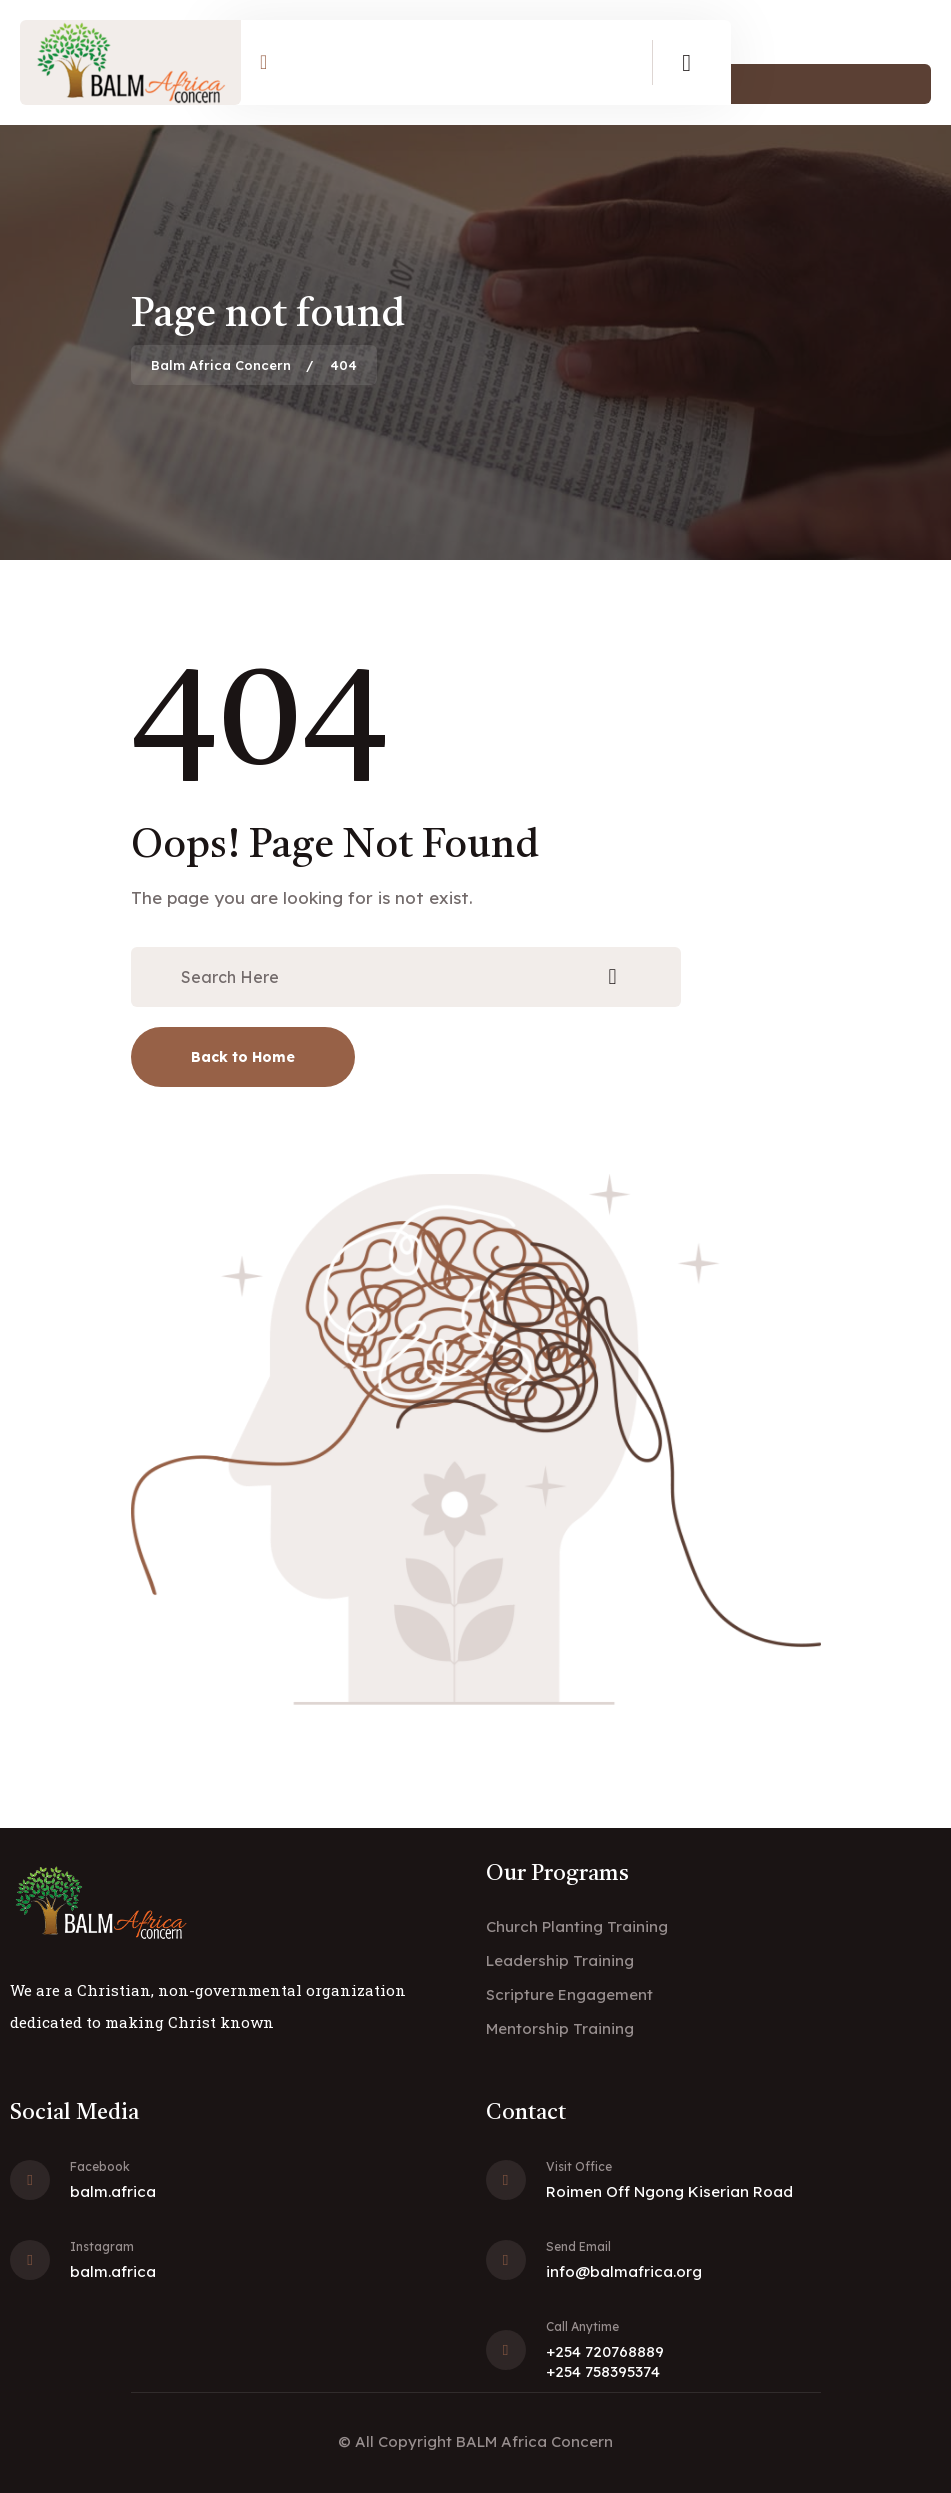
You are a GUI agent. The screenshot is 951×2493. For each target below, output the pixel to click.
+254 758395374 (603, 2371)
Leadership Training (560, 1960)
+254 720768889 (605, 2351)
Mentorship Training (560, 2028)
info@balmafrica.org (624, 2271)
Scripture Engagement (569, 1994)
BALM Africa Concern (534, 2441)
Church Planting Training (577, 1926)
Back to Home (243, 1057)
